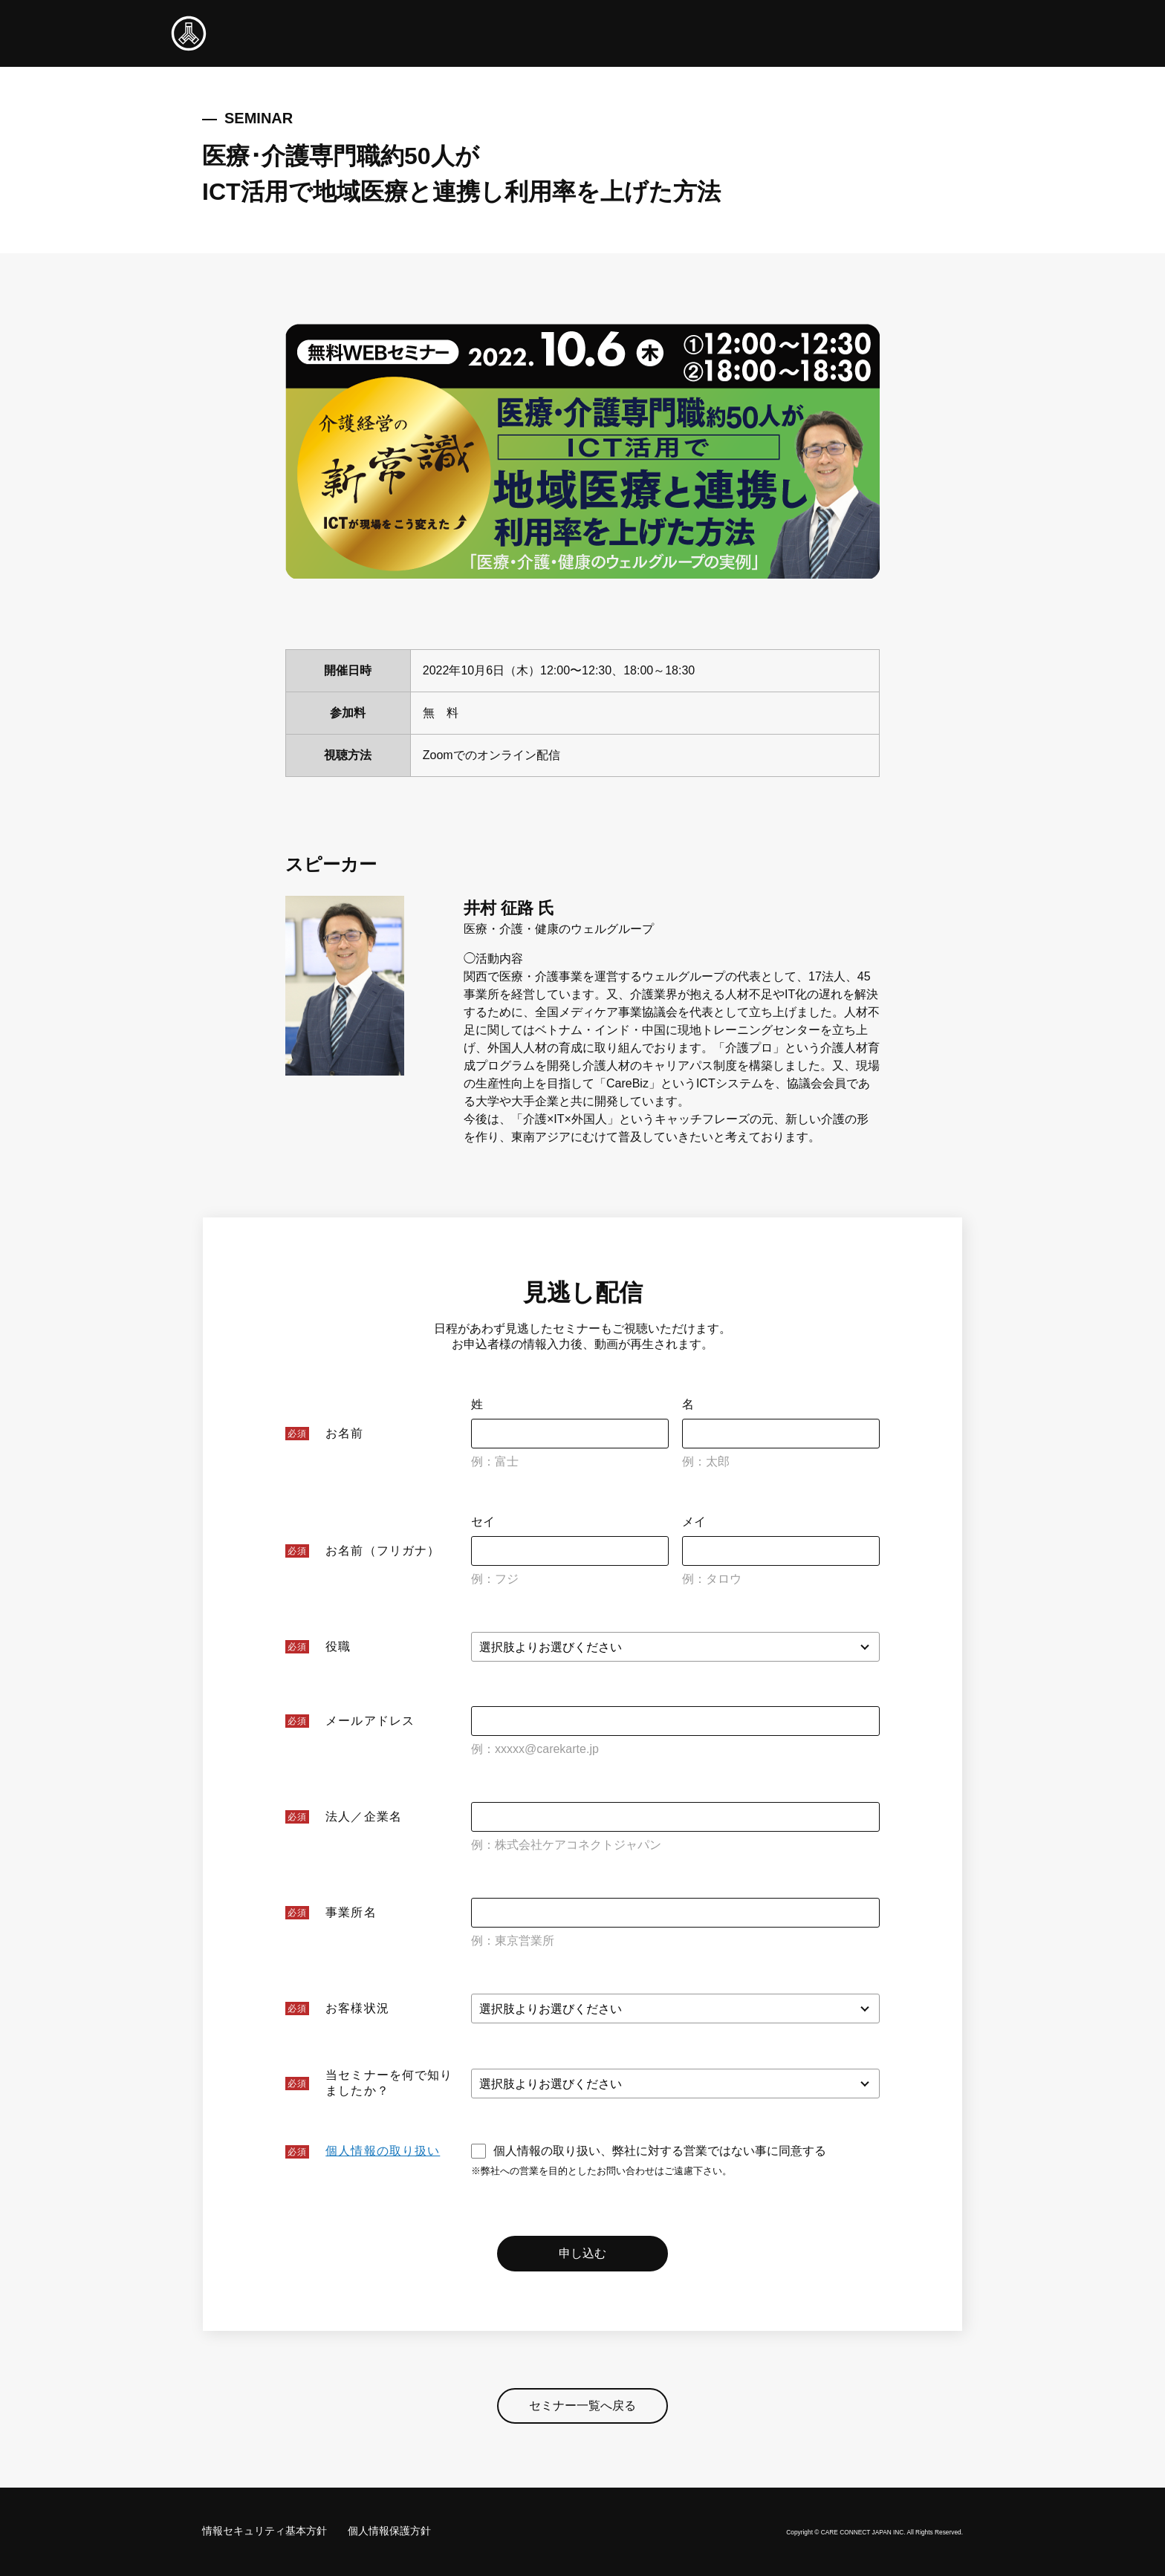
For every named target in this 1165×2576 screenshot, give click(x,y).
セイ (483, 1521)
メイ (694, 1521)
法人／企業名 (363, 1816)
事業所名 (350, 1912)
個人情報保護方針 (389, 2531)
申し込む (582, 2254)
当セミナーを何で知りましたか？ (388, 2083)
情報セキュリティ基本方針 (264, 2531)
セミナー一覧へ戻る (582, 2409)
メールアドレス (370, 1720)
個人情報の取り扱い (382, 2150)
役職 (338, 1646)
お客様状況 (357, 2008)
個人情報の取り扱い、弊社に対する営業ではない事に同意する (648, 2151)
